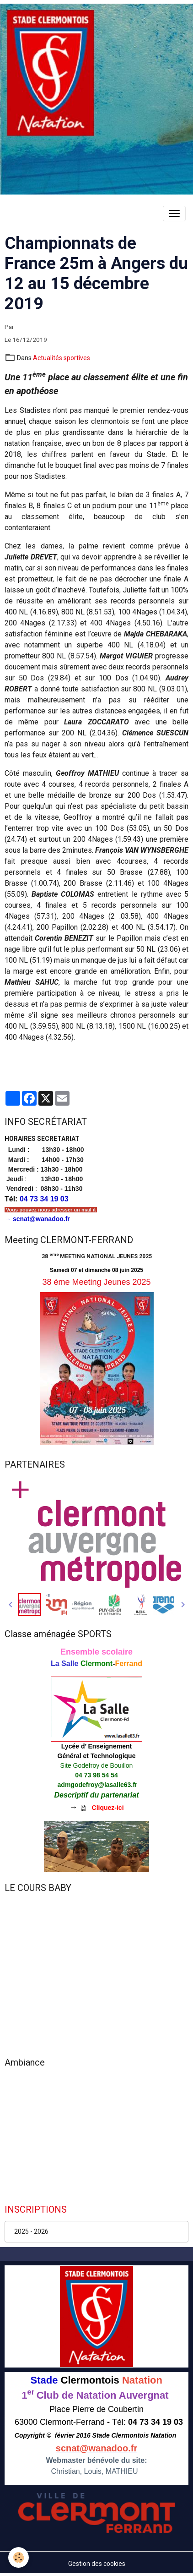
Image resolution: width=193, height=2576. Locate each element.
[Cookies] (18, 2557)
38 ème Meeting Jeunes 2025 (96, 1282)
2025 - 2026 (31, 2231)
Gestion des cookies (96, 2563)
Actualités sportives (61, 358)
